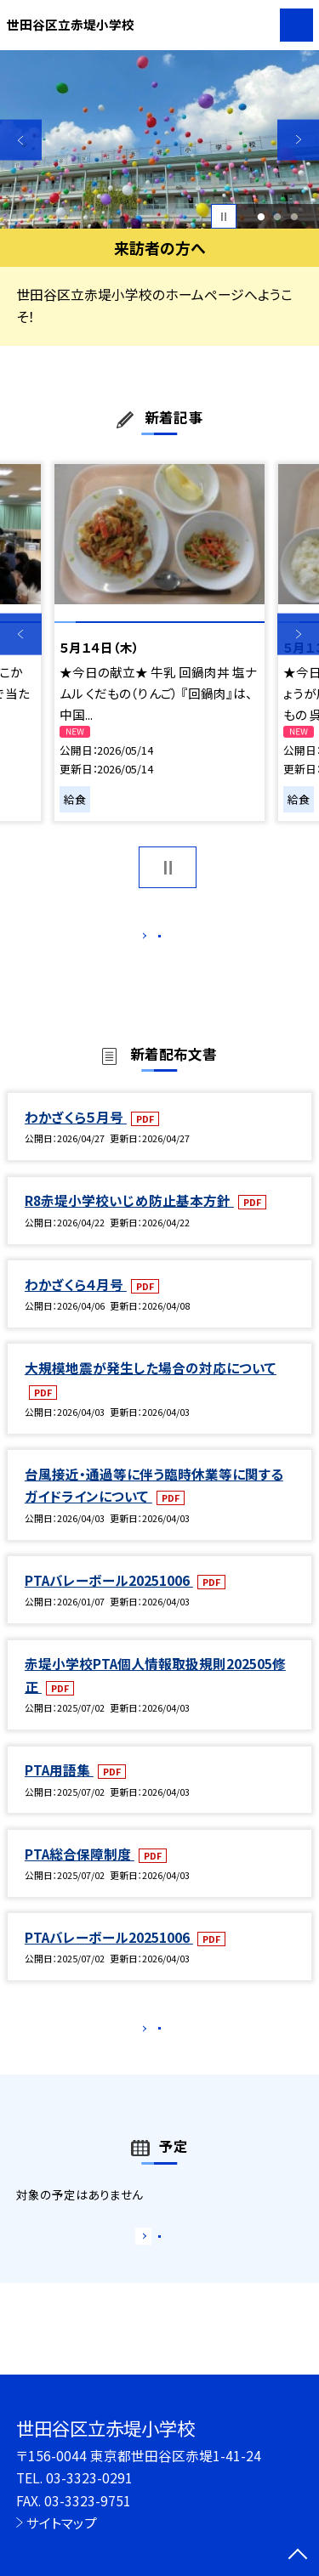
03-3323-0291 (89, 2477)
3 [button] (295, 216)
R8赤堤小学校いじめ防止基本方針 (129, 1218)
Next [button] (298, 140)
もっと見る (150, 939)
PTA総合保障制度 (79, 1871)
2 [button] (278, 216)
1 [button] (261, 216)
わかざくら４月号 (76, 1302)
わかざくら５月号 (76, 1134)
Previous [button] (21, 140)
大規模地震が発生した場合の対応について (150, 1385)
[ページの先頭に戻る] (297, 2555)
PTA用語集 (59, 1787)
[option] (159, 139)
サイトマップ (61, 2522)
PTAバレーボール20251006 (109, 1597)
